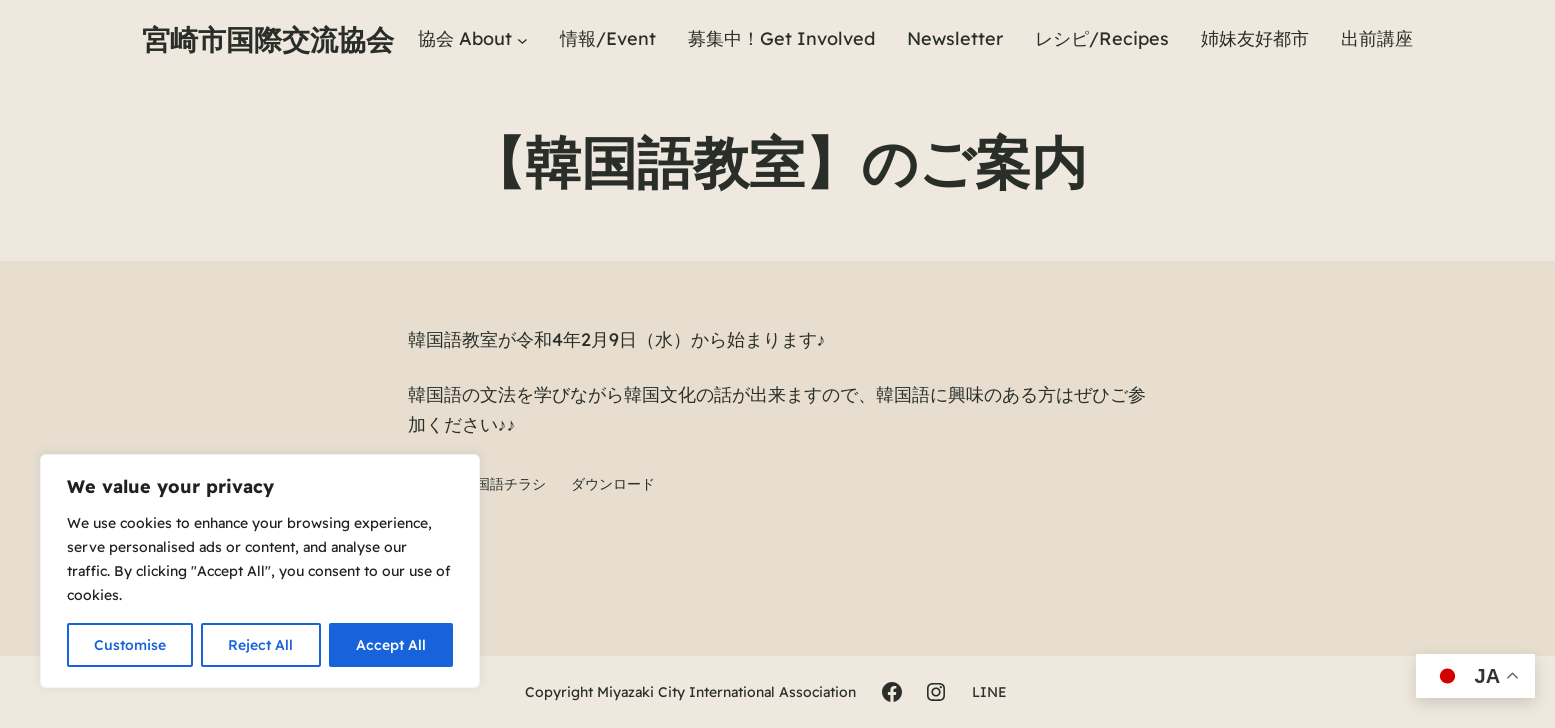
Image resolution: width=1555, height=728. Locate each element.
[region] (260, 571)
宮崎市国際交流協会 (268, 39)
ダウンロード (613, 484)
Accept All (391, 645)
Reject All (260, 645)
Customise (130, 645)
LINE (989, 692)
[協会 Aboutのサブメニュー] (522, 39)
